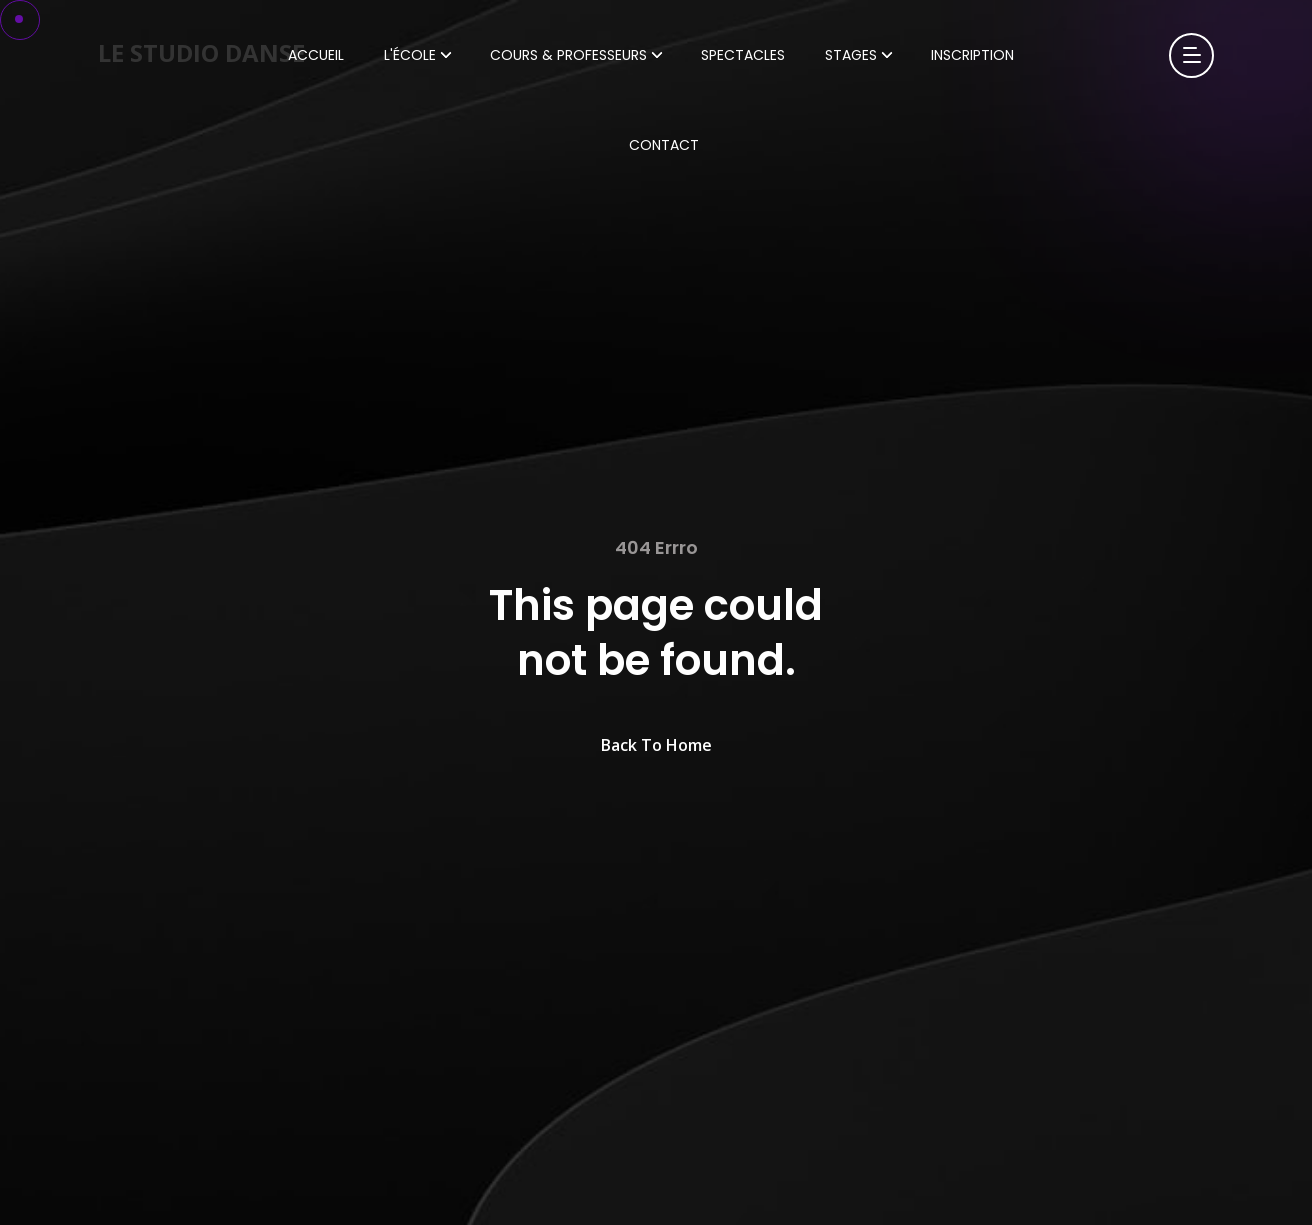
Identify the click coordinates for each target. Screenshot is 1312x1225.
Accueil (316, 55)
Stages (851, 55)
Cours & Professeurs (568, 55)
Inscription (972, 55)
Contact (664, 145)
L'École (410, 55)
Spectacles (743, 55)
